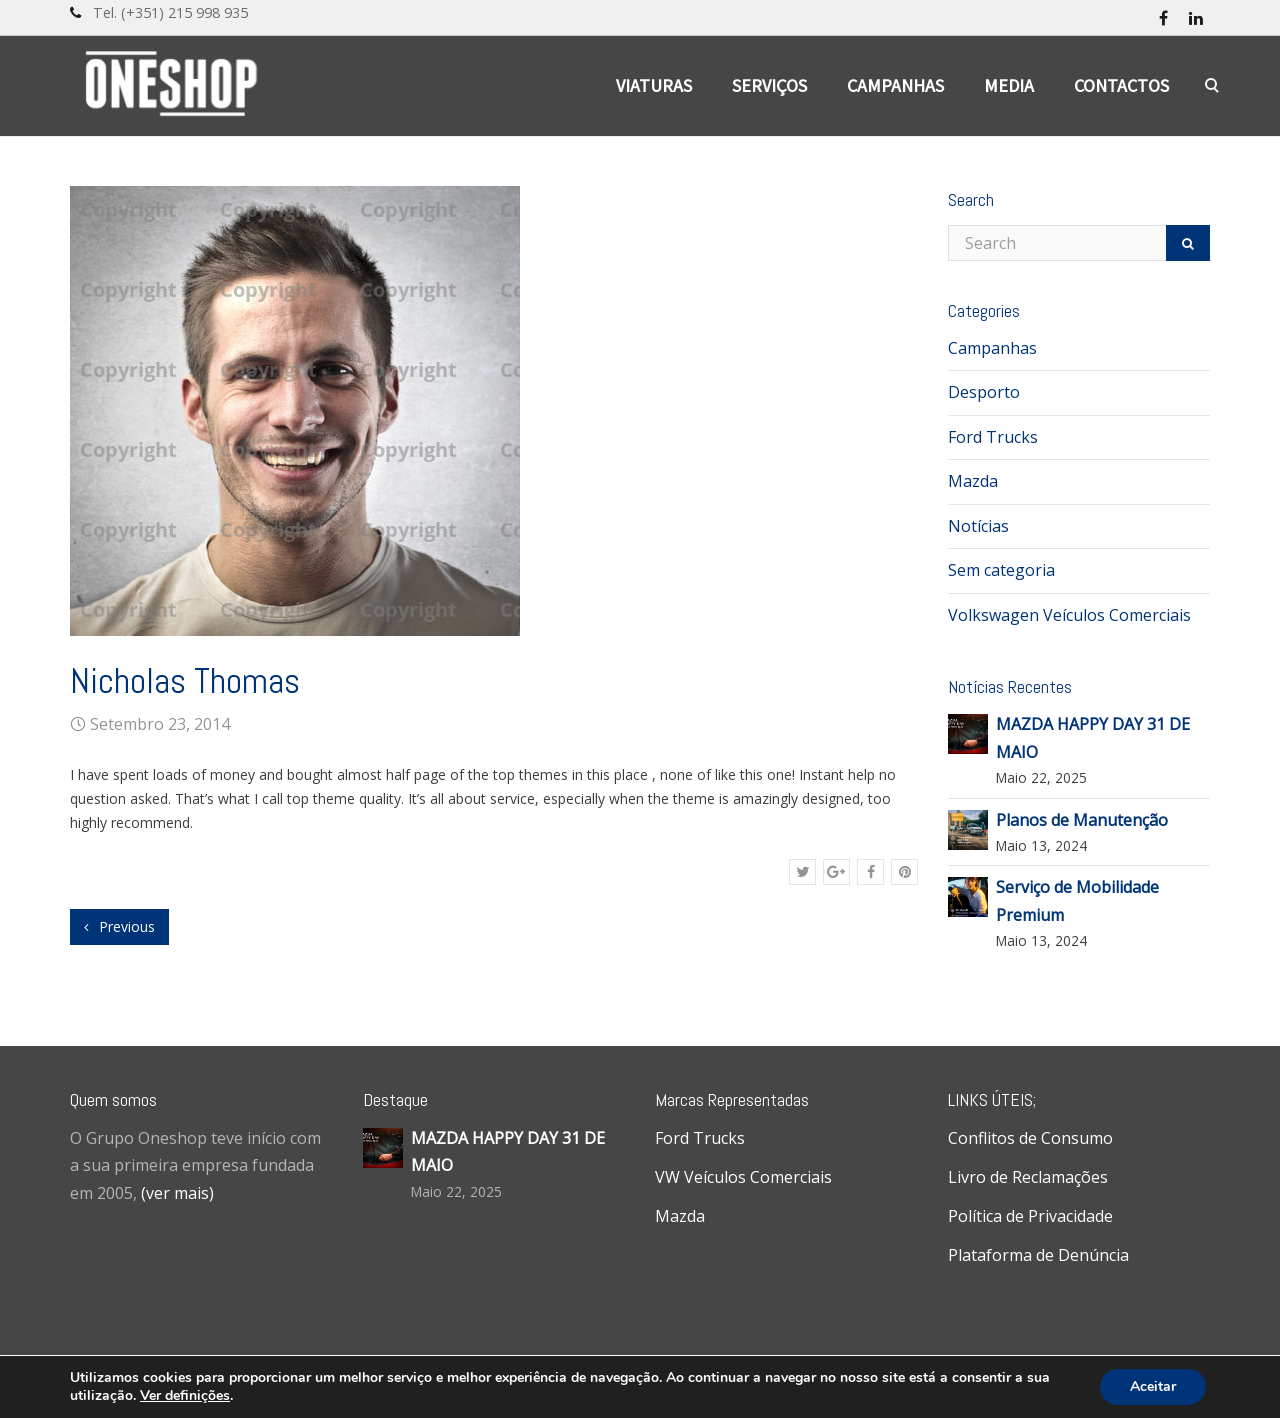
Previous (119, 926)
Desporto (984, 392)
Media (1009, 85)
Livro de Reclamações (1028, 1177)
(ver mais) (177, 1193)
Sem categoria (1001, 570)
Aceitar (1153, 1386)
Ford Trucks (993, 437)
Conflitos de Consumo (1030, 1138)
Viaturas (654, 85)
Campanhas (895, 85)
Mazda (973, 481)
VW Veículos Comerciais (743, 1177)
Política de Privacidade (1030, 1216)
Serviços (769, 85)
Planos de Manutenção (1082, 820)
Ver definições (185, 1396)
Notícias (978, 526)
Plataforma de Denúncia (1038, 1255)
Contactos (1121, 85)
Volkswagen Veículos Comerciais (1069, 615)
